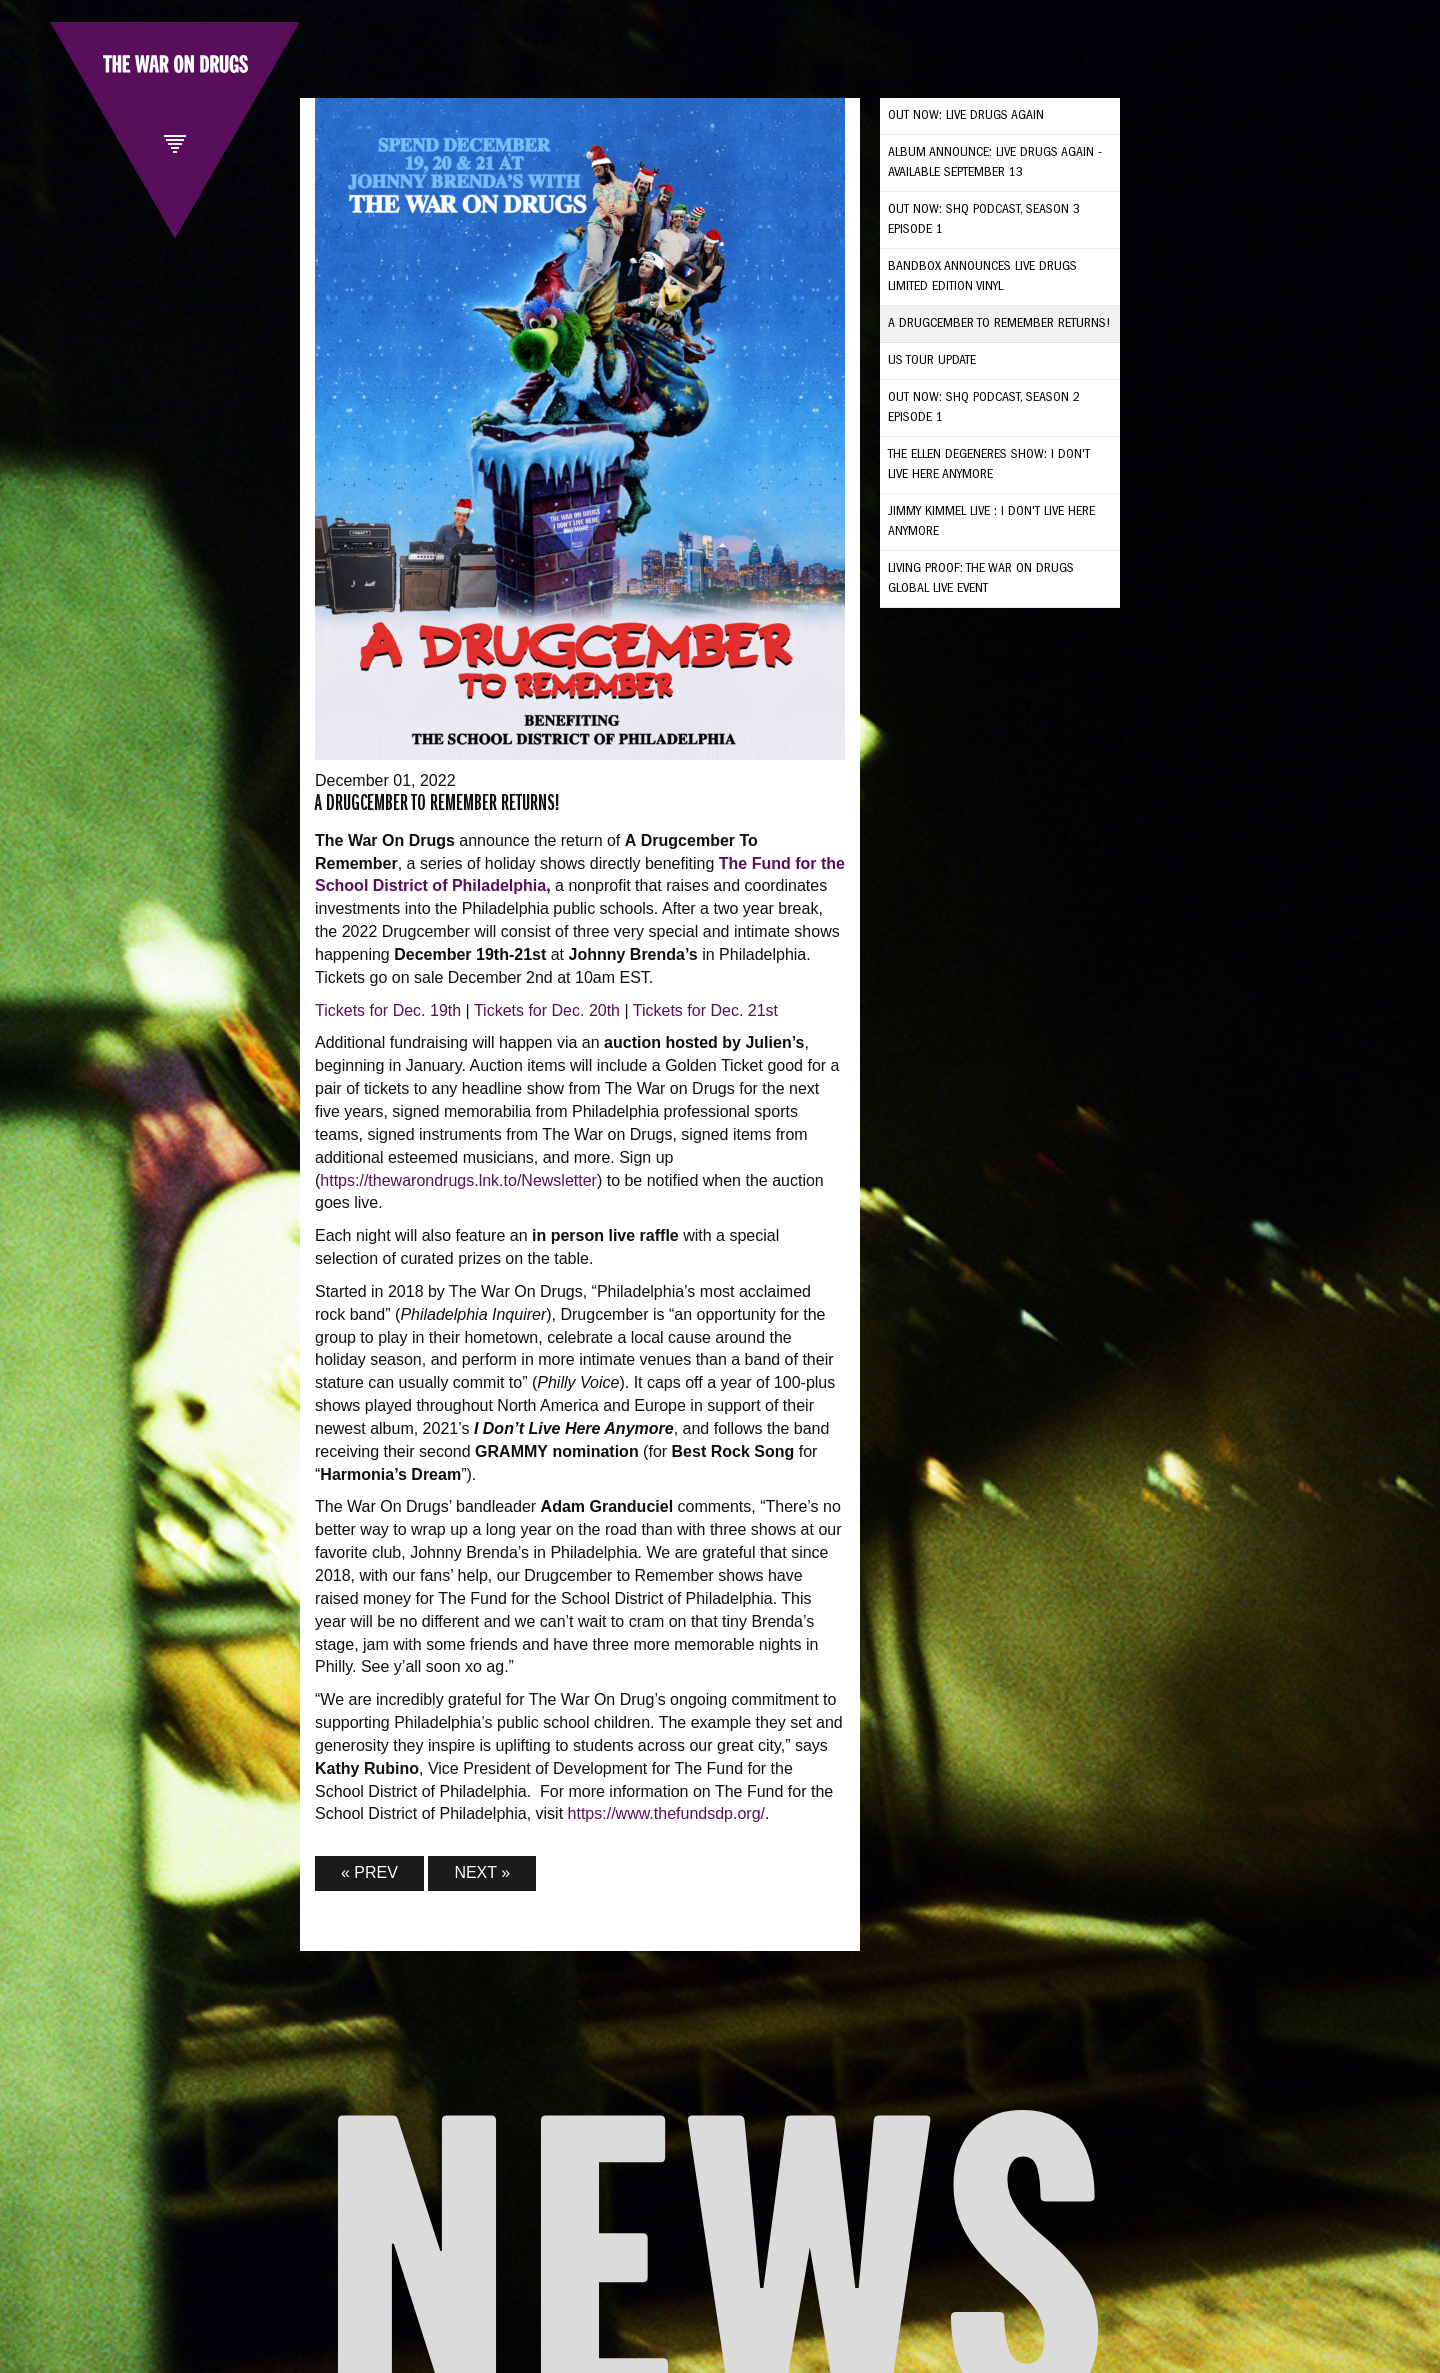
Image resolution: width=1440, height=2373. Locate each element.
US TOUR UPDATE (932, 361)
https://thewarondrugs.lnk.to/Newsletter (458, 1180)
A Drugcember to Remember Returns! (999, 324)
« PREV (369, 1872)
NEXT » (482, 1872)
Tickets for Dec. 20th (547, 1010)
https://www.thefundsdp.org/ (666, 1813)
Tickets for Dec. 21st (705, 1010)
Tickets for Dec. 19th (388, 1010)
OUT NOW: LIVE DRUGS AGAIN (966, 116)
